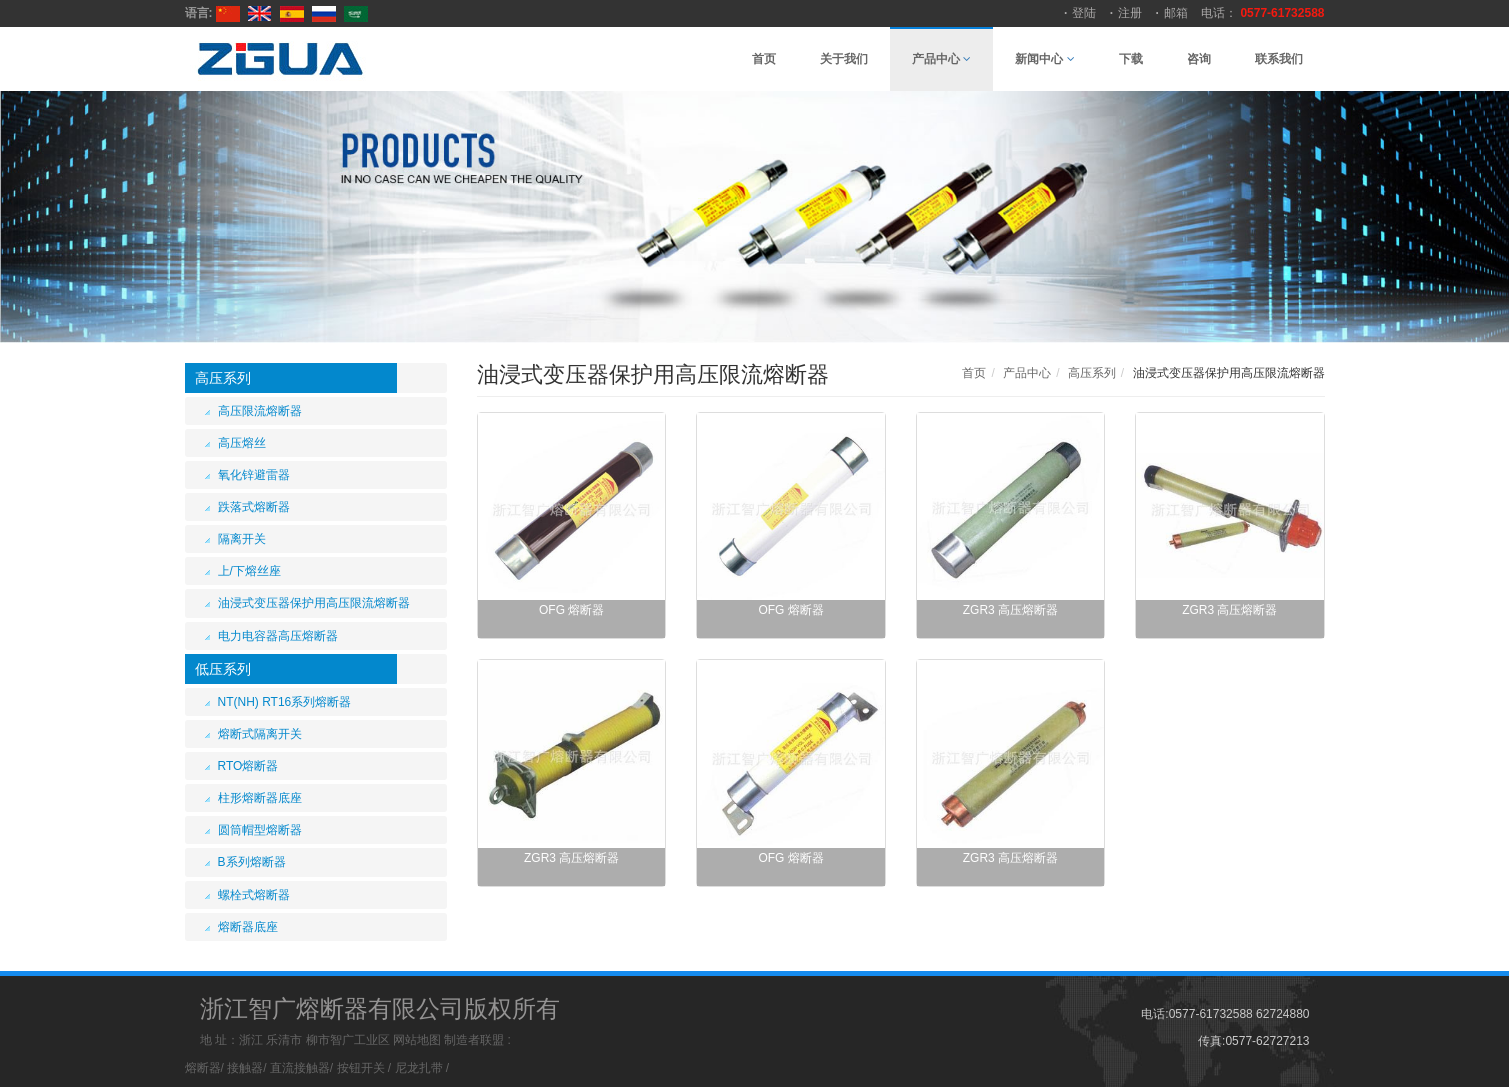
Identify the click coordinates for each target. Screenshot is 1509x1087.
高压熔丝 (242, 443)
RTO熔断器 (248, 766)
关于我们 (844, 59)
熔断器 (203, 1068)
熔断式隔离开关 (260, 734)
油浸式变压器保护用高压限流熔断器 (314, 603)
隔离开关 (242, 539)
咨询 (1199, 59)
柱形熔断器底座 (260, 798)
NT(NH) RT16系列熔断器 (285, 702)
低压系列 (223, 669)
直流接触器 (300, 1068)
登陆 (1084, 13)
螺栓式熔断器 (254, 895)
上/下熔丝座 (249, 571)
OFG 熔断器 (571, 610)
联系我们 (1279, 59)
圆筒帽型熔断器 (260, 830)
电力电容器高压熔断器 (278, 636)
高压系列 (223, 378)
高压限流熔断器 (260, 411)
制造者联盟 (474, 1040)
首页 (764, 59)
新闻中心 (1044, 59)
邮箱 (1176, 13)
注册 (1130, 13)
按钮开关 (361, 1068)
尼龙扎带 (419, 1068)
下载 (1131, 59)
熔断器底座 (248, 927)
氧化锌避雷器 (254, 475)
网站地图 (417, 1040)
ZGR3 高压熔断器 (1010, 610)
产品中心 (941, 59)
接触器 (245, 1068)
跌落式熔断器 (254, 507)
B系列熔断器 (252, 862)
